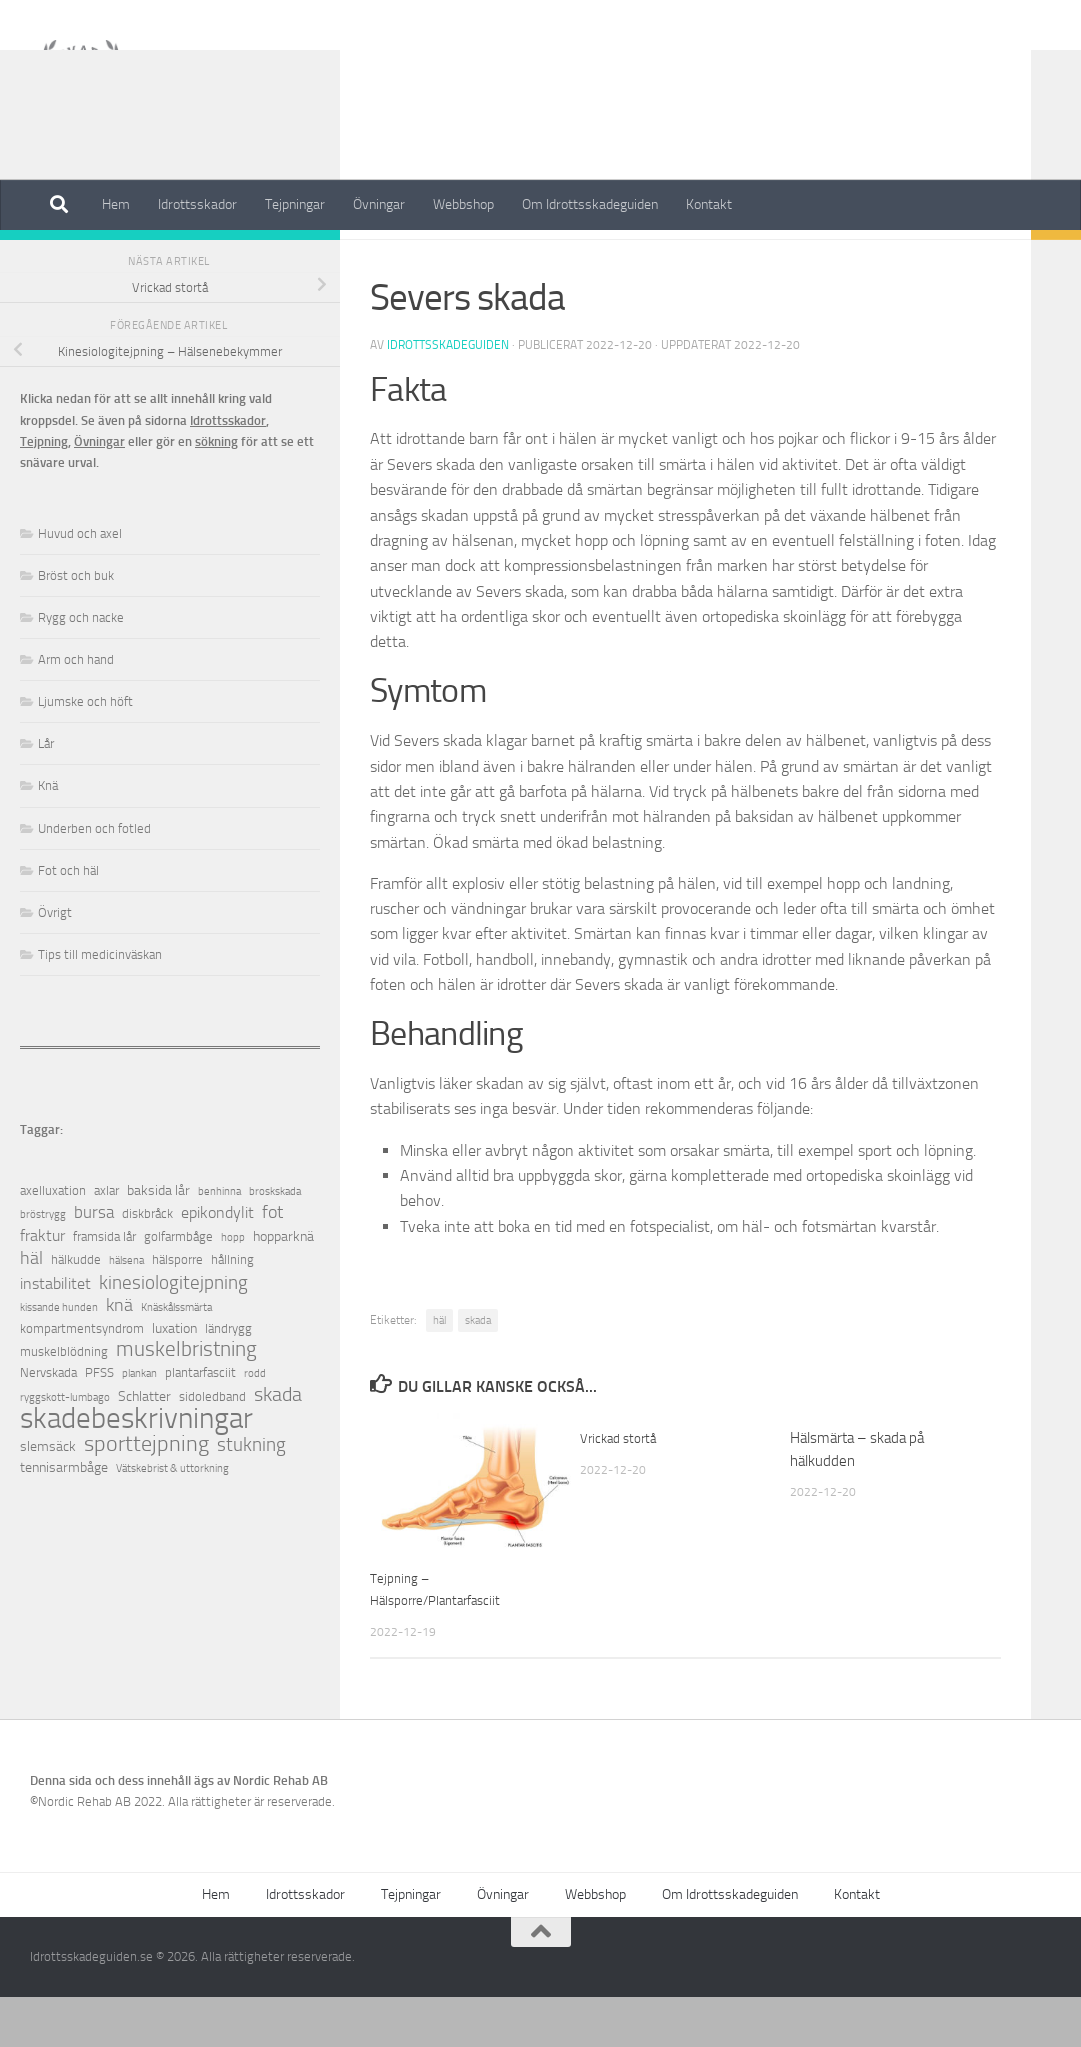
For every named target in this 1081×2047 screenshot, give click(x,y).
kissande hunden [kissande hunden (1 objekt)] (59, 1357)
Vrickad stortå (622, 1488)
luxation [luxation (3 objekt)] (174, 1378)
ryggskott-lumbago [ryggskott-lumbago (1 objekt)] (65, 1447)
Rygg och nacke (81, 667)
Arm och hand (76, 709)
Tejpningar (295, 204)
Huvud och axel (80, 583)
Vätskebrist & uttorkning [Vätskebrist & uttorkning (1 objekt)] (172, 1518)
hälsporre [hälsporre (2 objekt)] (177, 1309)
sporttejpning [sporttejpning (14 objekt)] (146, 1494)
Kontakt (709, 204)
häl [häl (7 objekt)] (31, 1308)
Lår (46, 793)
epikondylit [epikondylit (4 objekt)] (217, 1262)
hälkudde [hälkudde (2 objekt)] (76, 1309)
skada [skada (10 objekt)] (278, 1444)
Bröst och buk (76, 625)
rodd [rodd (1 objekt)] (255, 1423)
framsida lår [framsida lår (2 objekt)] (104, 1286)
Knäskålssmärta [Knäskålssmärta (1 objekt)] (176, 1357)
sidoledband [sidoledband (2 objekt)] (212, 1446)
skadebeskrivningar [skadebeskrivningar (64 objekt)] (136, 1468)
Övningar (379, 204)
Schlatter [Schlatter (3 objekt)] (144, 1446)
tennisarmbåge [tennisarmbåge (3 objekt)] (64, 1517)
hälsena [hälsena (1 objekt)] (126, 1310)
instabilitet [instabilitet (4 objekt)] (55, 1333)
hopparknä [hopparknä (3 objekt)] (283, 1286)
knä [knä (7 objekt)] (119, 1355)
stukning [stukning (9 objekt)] (251, 1494)
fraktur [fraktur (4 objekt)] (42, 1285)
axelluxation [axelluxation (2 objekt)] (53, 1240)
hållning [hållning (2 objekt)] (232, 1309)
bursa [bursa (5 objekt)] (94, 1262)
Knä (48, 835)
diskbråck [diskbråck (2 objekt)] (147, 1263)
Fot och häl (409, 259)
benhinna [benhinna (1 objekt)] (219, 1241)
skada (478, 1370)
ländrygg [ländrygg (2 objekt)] (228, 1378)
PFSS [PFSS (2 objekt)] (99, 1422)
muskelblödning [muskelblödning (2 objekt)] (64, 1401)
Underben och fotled (94, 878)
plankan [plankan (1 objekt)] (139, 1423)
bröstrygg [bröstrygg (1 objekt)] (43, 1264)
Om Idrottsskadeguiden (590, 204)
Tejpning (44, 491)
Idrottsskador (197, 204)
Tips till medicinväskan (100, 1004)
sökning (216, 491)
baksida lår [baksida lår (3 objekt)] (158, 1240)
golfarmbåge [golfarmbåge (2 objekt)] (178, 1286)
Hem (116, 204)
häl (439, 1370)
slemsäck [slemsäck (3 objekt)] (48, 1496)
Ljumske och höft (85, 751)
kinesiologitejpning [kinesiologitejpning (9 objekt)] (173, 1332)
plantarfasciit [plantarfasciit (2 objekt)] (200, 1422)
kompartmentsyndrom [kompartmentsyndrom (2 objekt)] (82, 1378)
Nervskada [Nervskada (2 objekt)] (48, 1422)
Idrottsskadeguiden (448, 395)
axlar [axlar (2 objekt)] (106, 1240)
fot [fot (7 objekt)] (272, 1262)
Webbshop (463, 204)
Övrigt (55, 962)
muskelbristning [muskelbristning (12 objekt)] (186, 1399)
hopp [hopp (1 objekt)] (233, 1287)
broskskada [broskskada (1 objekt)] (275, 1241)
